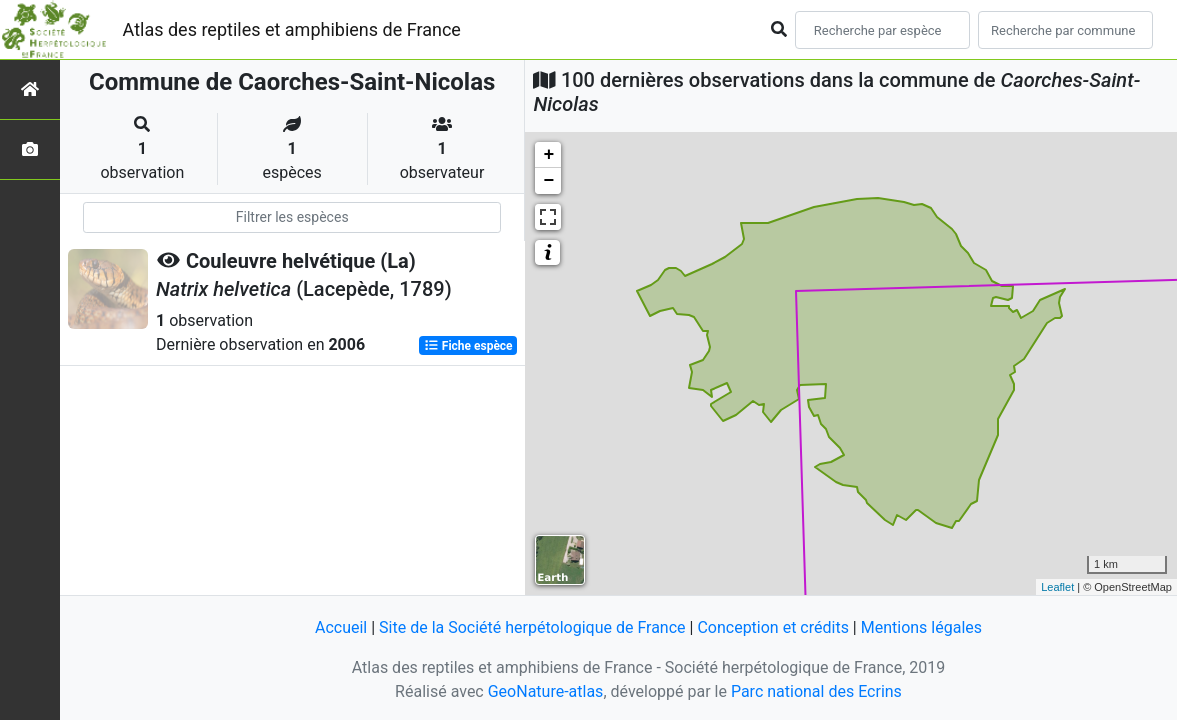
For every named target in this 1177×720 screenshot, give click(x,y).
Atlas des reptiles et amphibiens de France (292, 29)
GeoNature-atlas (546, 691)
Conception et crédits (773, 627)
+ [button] (549, 155)
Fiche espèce (468, 346)
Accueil (341, 627)
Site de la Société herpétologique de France (532, 627)
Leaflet (1057, 587)
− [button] (549, 181)
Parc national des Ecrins (816, 691)
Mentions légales (921, 627)
